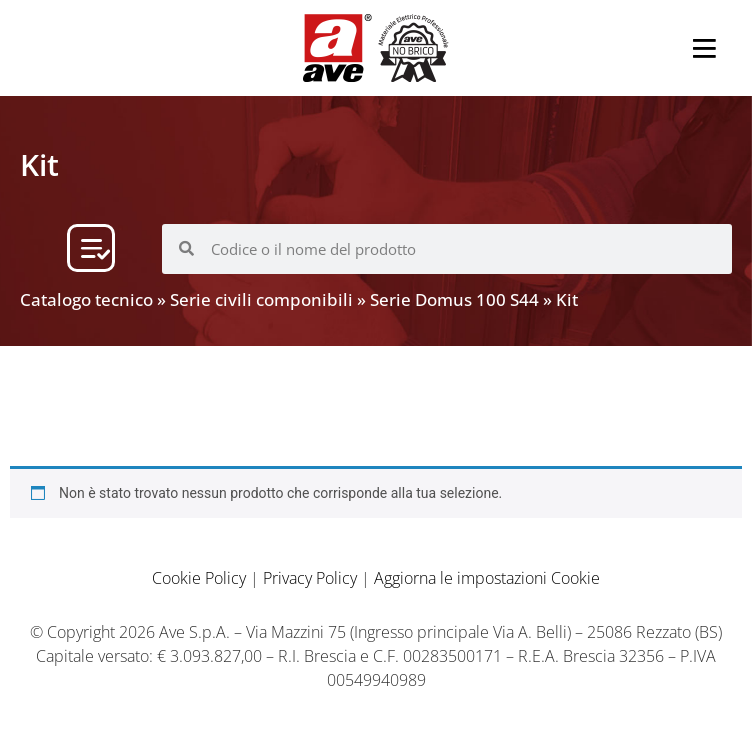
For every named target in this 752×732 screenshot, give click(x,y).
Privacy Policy (310, 578)
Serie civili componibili (261, 299)
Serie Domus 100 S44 (454, 299)
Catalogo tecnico (86, 299)
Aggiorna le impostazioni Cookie (487, 578)
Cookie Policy (199, 578)
